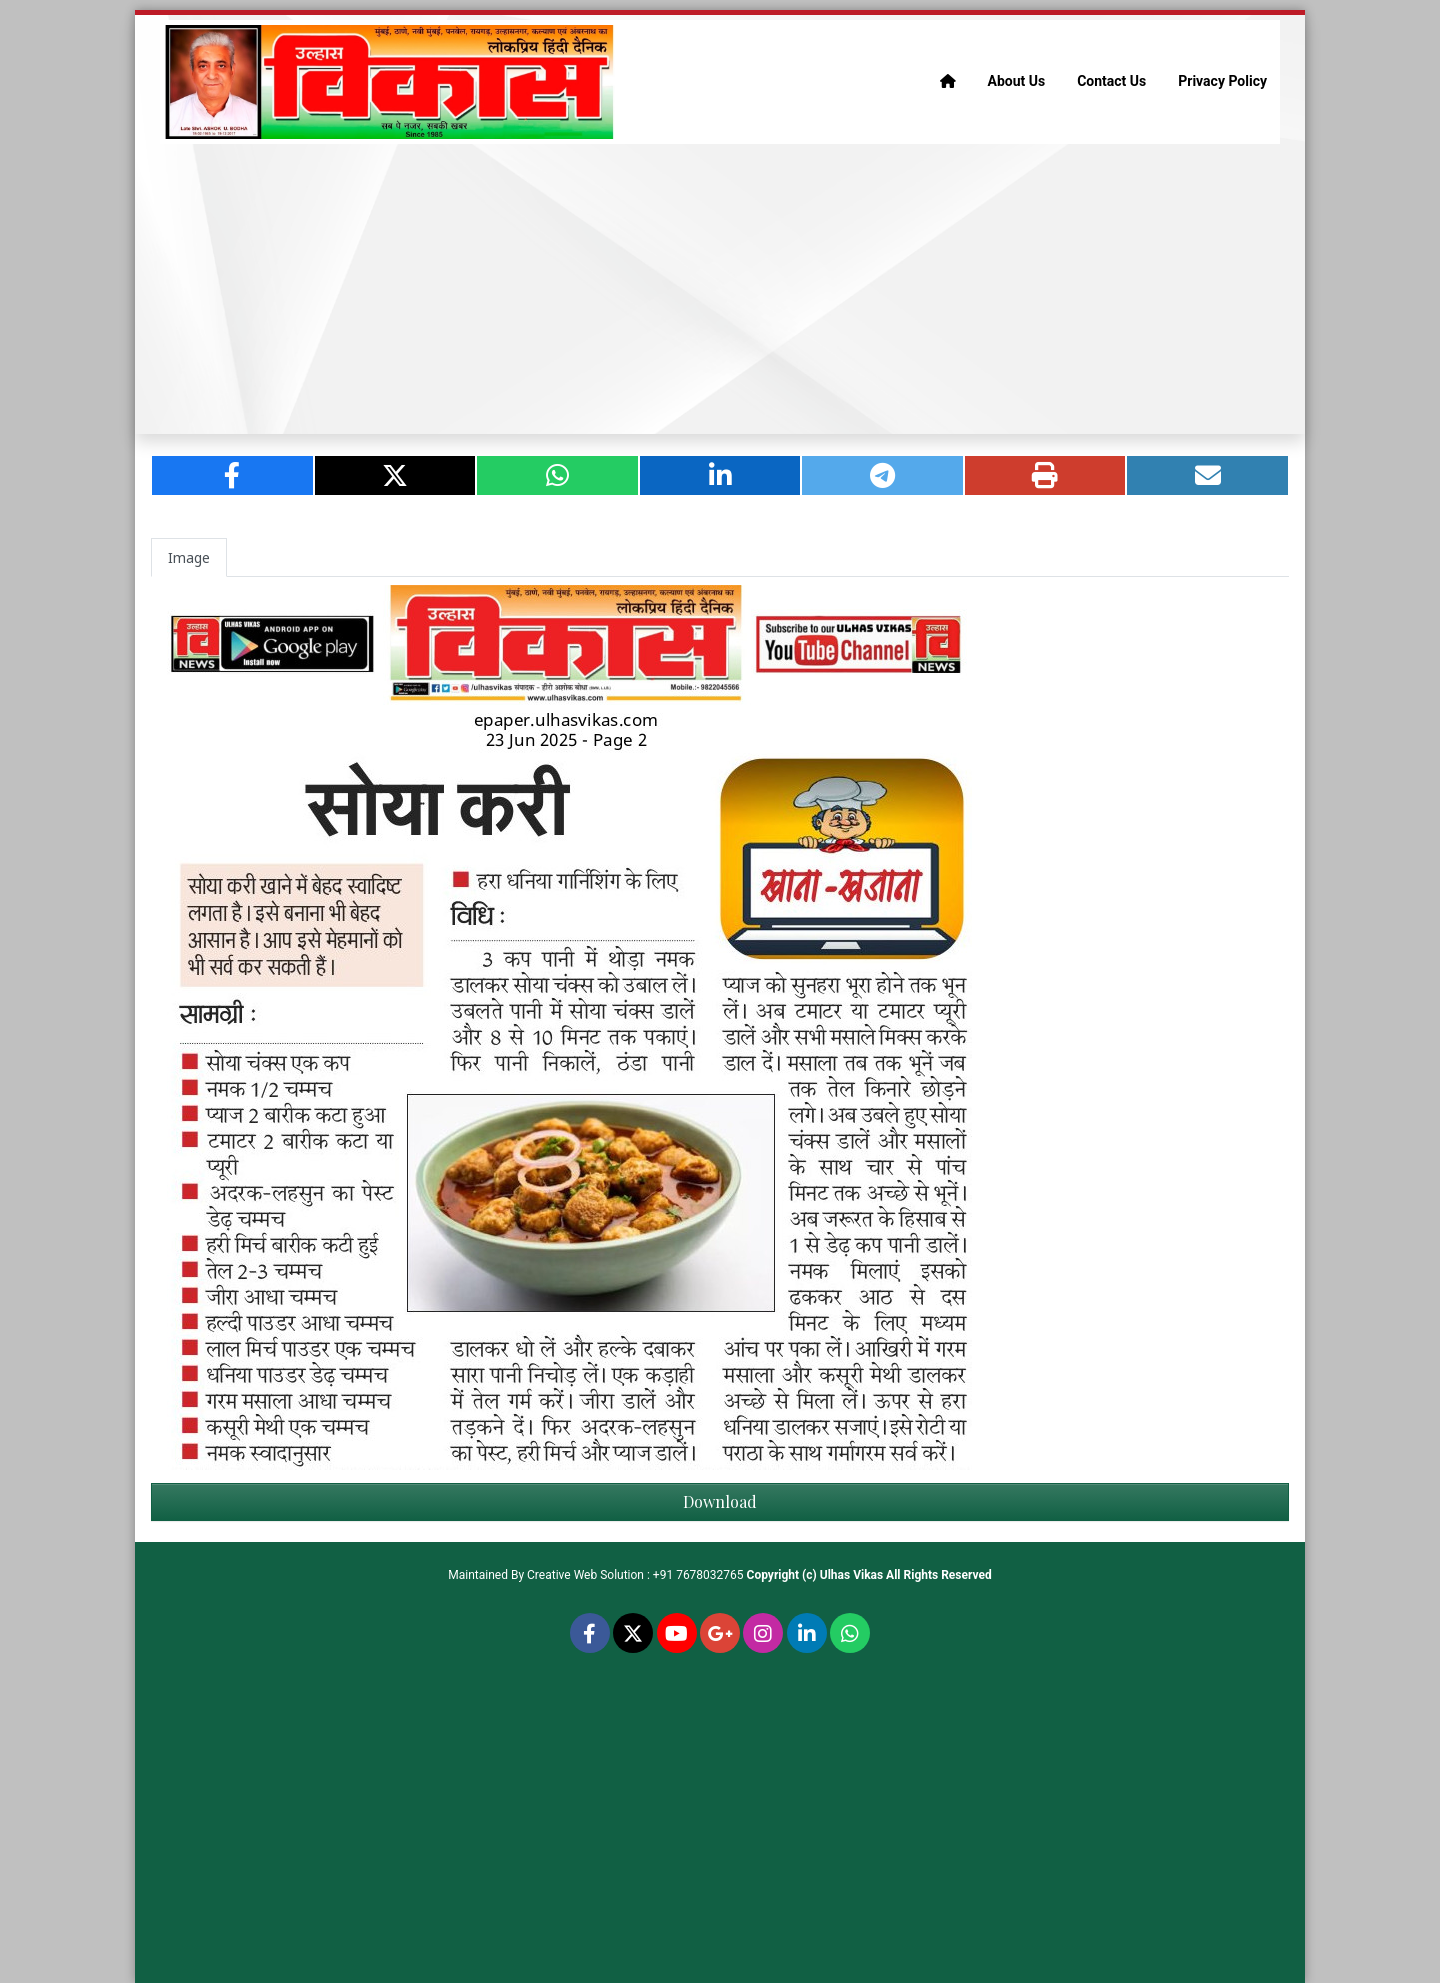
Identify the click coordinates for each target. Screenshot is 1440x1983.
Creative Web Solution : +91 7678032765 (635, 1575)
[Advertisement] (720, 289)
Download (720, 1501)
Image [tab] (189, 557)
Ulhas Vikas (851, 1575)
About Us (1017, 81)
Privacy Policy (1222, 81)
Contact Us (1111, 81)
